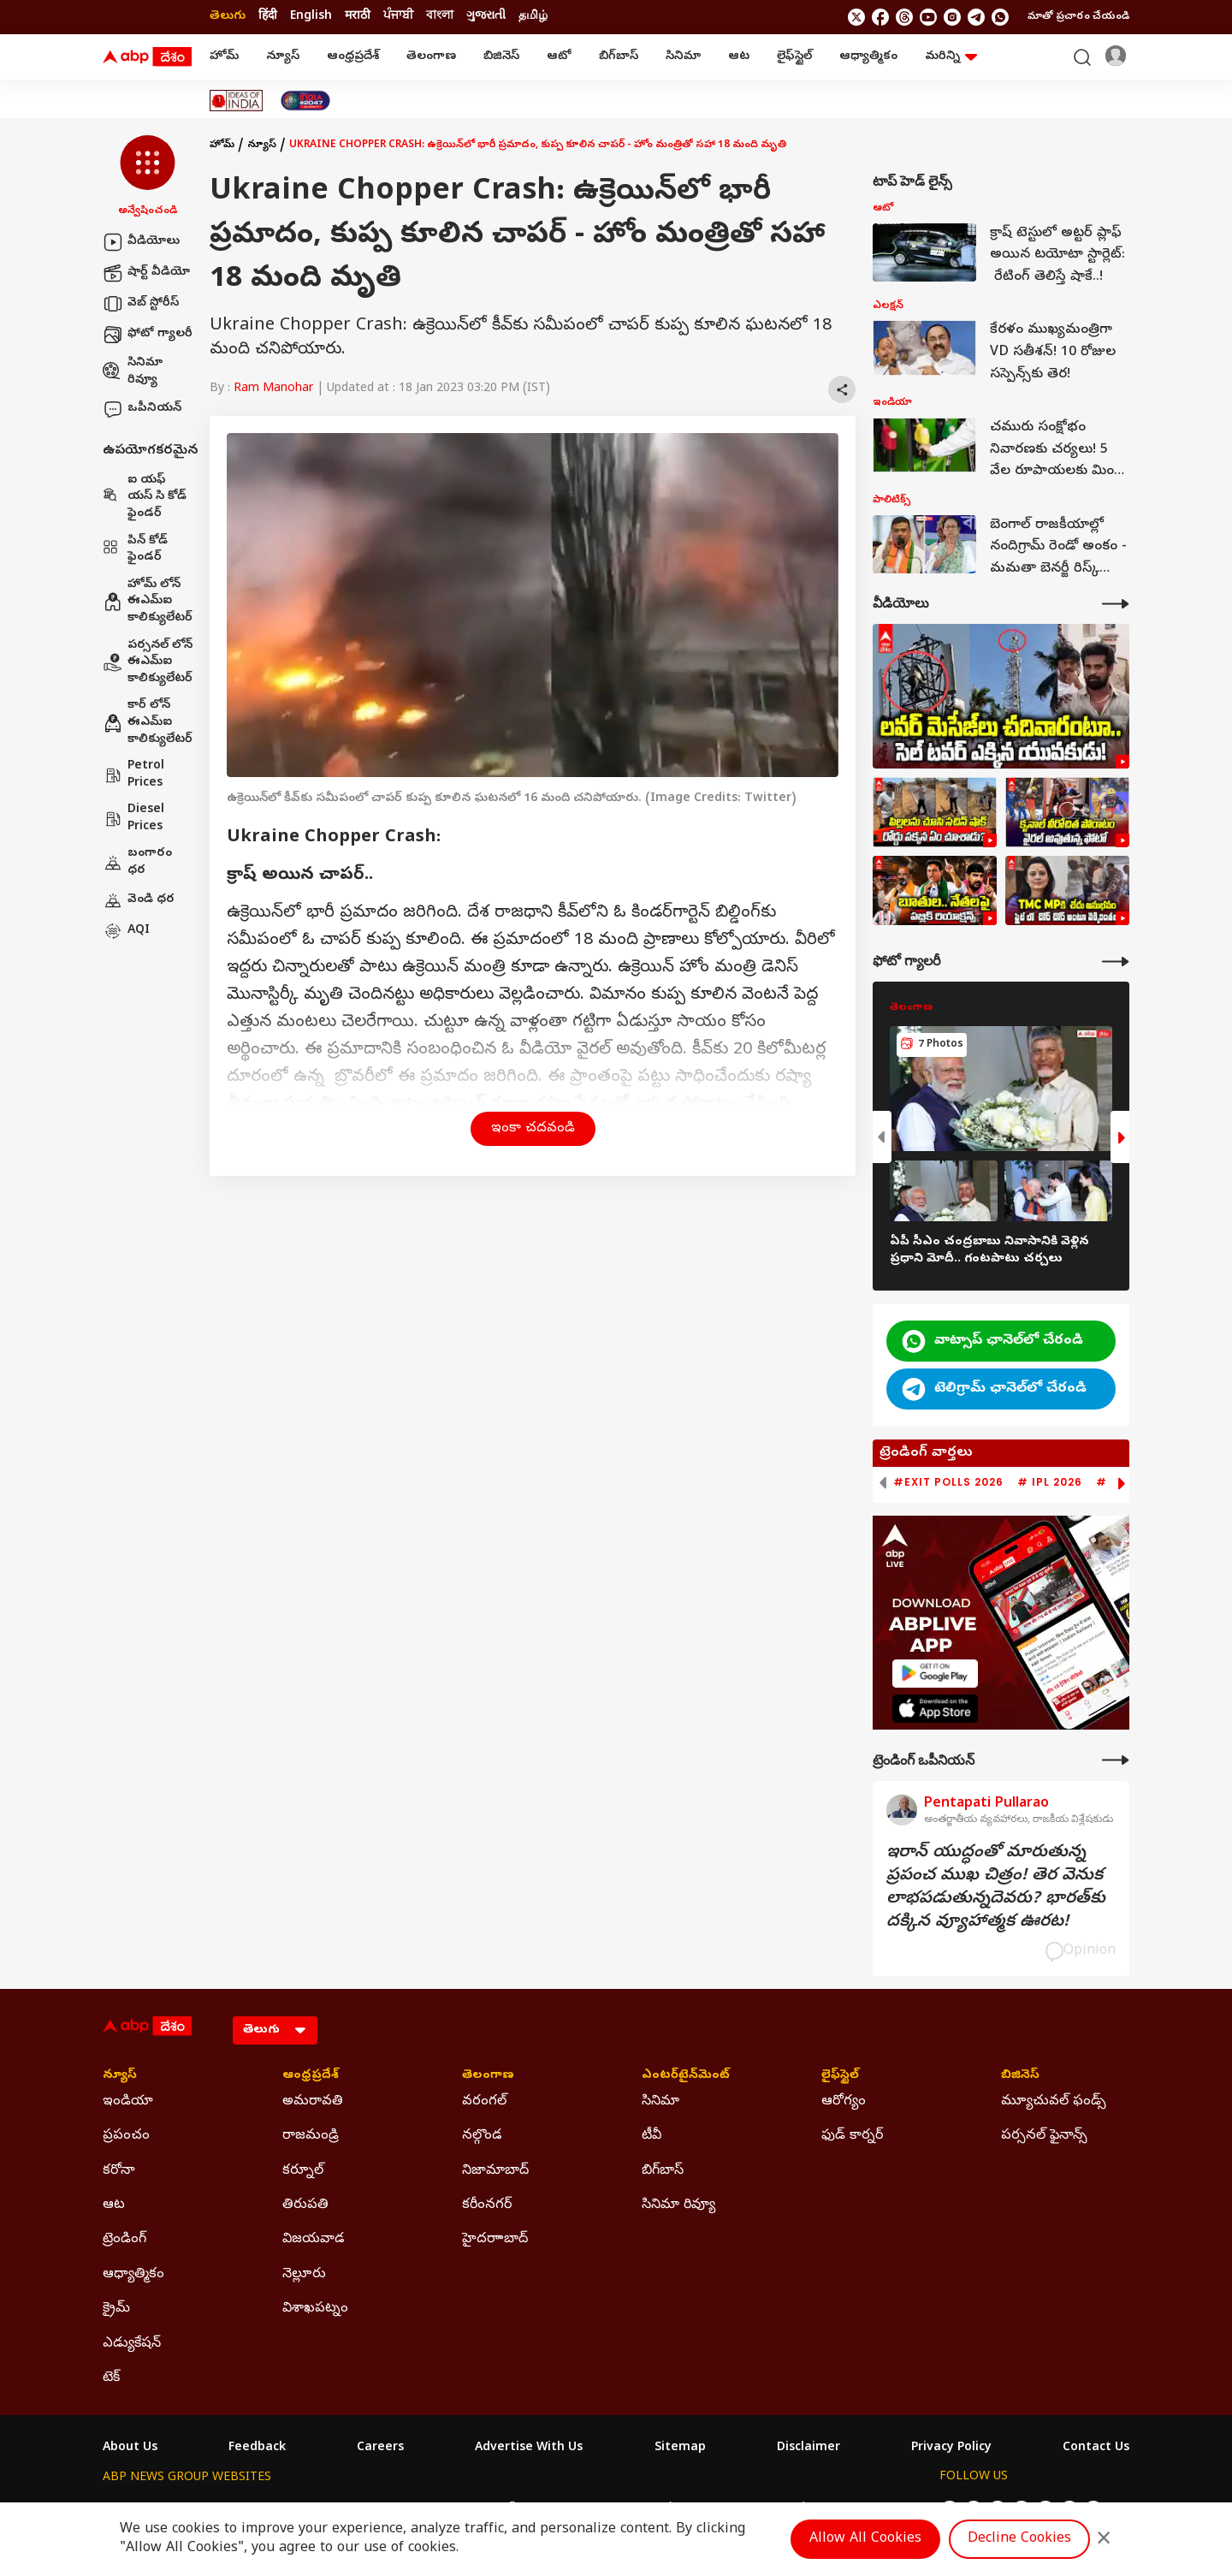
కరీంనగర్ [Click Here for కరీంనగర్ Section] (487, 2205)
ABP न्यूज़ (286, 2510)
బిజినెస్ (501, 57)
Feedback (257, 2448)
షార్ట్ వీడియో (146, 273)
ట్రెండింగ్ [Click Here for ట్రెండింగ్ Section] (124, 2239)
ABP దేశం (795, 2510)
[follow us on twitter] (856, 17)
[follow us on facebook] (880, 17)
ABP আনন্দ (354, 2510)
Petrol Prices (133, 775)
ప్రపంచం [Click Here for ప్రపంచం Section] (126, 2136)
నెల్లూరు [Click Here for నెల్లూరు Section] (304, 2274)
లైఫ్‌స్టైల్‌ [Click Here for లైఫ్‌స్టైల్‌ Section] (840, 2076)
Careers (380, 2448)
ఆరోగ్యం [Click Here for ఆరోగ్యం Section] (843, 2101)
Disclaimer (808, 2448)
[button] (147, 177)
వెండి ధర (139, 900)
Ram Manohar (273, 389)
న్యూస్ (282, 57)
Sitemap (680, 2448)
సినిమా (683, 57)
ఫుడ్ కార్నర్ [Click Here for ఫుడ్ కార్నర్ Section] (852, 2136)
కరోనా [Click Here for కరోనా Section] (119, 2171)
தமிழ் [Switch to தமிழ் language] (533, 17)
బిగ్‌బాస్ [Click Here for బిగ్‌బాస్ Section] (663, 2171)
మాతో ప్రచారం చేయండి (1078, 17)
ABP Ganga (585, 2510)
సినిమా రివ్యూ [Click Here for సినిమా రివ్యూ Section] (678, 2205)
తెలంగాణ (431, 57)
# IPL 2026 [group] (1049, 1482)
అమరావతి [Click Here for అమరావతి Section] (312, 2101)
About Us (130, 2448)
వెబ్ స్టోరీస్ (141, 304)
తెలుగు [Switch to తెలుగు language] (228, 17)
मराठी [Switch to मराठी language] (357, 17)
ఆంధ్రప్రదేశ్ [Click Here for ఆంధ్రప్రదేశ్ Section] (310, 2076)
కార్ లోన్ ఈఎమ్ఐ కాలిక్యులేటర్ (147, 722)
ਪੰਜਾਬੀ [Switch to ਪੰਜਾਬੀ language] (398, 17)
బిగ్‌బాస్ (618, 57)
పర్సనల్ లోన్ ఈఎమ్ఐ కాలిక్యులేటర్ (147, 662)
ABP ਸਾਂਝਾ (659, 2510)
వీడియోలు (141, 242)
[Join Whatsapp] (1000, 17)
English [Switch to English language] (311, 17)
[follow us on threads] (904, 17)
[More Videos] (1115, 603)
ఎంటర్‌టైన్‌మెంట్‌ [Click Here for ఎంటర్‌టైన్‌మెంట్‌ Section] (686, 2076)
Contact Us (1096, 2448)
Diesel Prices (133, 818)
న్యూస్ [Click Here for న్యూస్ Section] (120, 2076)
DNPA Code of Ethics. (302, 2543)
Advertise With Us (529, 2448)
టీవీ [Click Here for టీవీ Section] (651, 2136)
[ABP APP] (935, 1673)
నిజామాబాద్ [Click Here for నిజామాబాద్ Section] (495, 2171)
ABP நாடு (727, 2510)
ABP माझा (425, 2510)
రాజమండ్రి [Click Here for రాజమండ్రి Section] (310, 2136)
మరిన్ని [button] (951, 57)
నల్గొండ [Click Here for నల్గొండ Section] (482, 2136)
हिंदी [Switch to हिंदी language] (267, 17)
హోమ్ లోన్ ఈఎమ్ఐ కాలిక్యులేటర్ (147, 601)
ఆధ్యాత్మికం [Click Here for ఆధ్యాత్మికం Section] (133, 2274)
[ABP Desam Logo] (147, 57)
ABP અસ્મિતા (502, 2510)
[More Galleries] (1115, 961)
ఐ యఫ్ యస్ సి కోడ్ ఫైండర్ (145, 497)
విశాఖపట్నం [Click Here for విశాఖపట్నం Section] (315, 2309)
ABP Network (141, 2510)
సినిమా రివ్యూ (133, 372)
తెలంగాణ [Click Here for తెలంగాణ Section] (488, 2076)
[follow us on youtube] (928, 17)
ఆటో (559, 57)
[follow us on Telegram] (976, 17)
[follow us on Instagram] (952, 17)
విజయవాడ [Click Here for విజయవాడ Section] (313, 2239)
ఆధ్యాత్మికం (868, 57)
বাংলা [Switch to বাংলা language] (439, 17)
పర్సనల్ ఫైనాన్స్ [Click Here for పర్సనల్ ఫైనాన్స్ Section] (1044, 2136)
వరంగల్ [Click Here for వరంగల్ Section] (484, 2101)
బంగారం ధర (137, 862)
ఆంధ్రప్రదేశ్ (353, 57)
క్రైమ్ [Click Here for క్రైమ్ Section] (116, 2309)
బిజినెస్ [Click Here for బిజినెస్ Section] (1020, 2076)
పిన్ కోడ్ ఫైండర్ (135, 550)
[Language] (275, 2030)
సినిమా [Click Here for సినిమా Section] (660, 2101)
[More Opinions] (1115, 1760)
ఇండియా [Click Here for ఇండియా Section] (128, 2101)
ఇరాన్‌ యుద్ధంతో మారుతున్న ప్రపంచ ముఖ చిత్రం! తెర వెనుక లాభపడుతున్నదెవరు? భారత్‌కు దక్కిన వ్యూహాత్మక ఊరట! (995, 1888)
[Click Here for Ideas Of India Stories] (237, 100)
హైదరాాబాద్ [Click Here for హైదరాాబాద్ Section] (495, 2239)
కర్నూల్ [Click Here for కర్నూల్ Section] (302, 2171)
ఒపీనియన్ (142, 409)
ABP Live (221, 2510)
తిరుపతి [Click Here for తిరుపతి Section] (305, 2205)
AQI (126, 931)
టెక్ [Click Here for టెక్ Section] (111, 2378)
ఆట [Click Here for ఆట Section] (114, 2205)
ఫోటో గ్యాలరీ (147, 334)
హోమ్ (224, 57)
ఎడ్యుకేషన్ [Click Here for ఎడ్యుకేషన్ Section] (132, 2344)
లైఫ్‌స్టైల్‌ (794, 57)
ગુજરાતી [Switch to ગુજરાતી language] (486, 17)
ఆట (738, 57)
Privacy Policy (951, 2448)
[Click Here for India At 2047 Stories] (305, 100)
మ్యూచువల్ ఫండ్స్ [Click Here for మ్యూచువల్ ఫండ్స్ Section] (1053, 2101)
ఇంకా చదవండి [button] (533, 1128)
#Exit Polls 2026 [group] (948, 1482)
